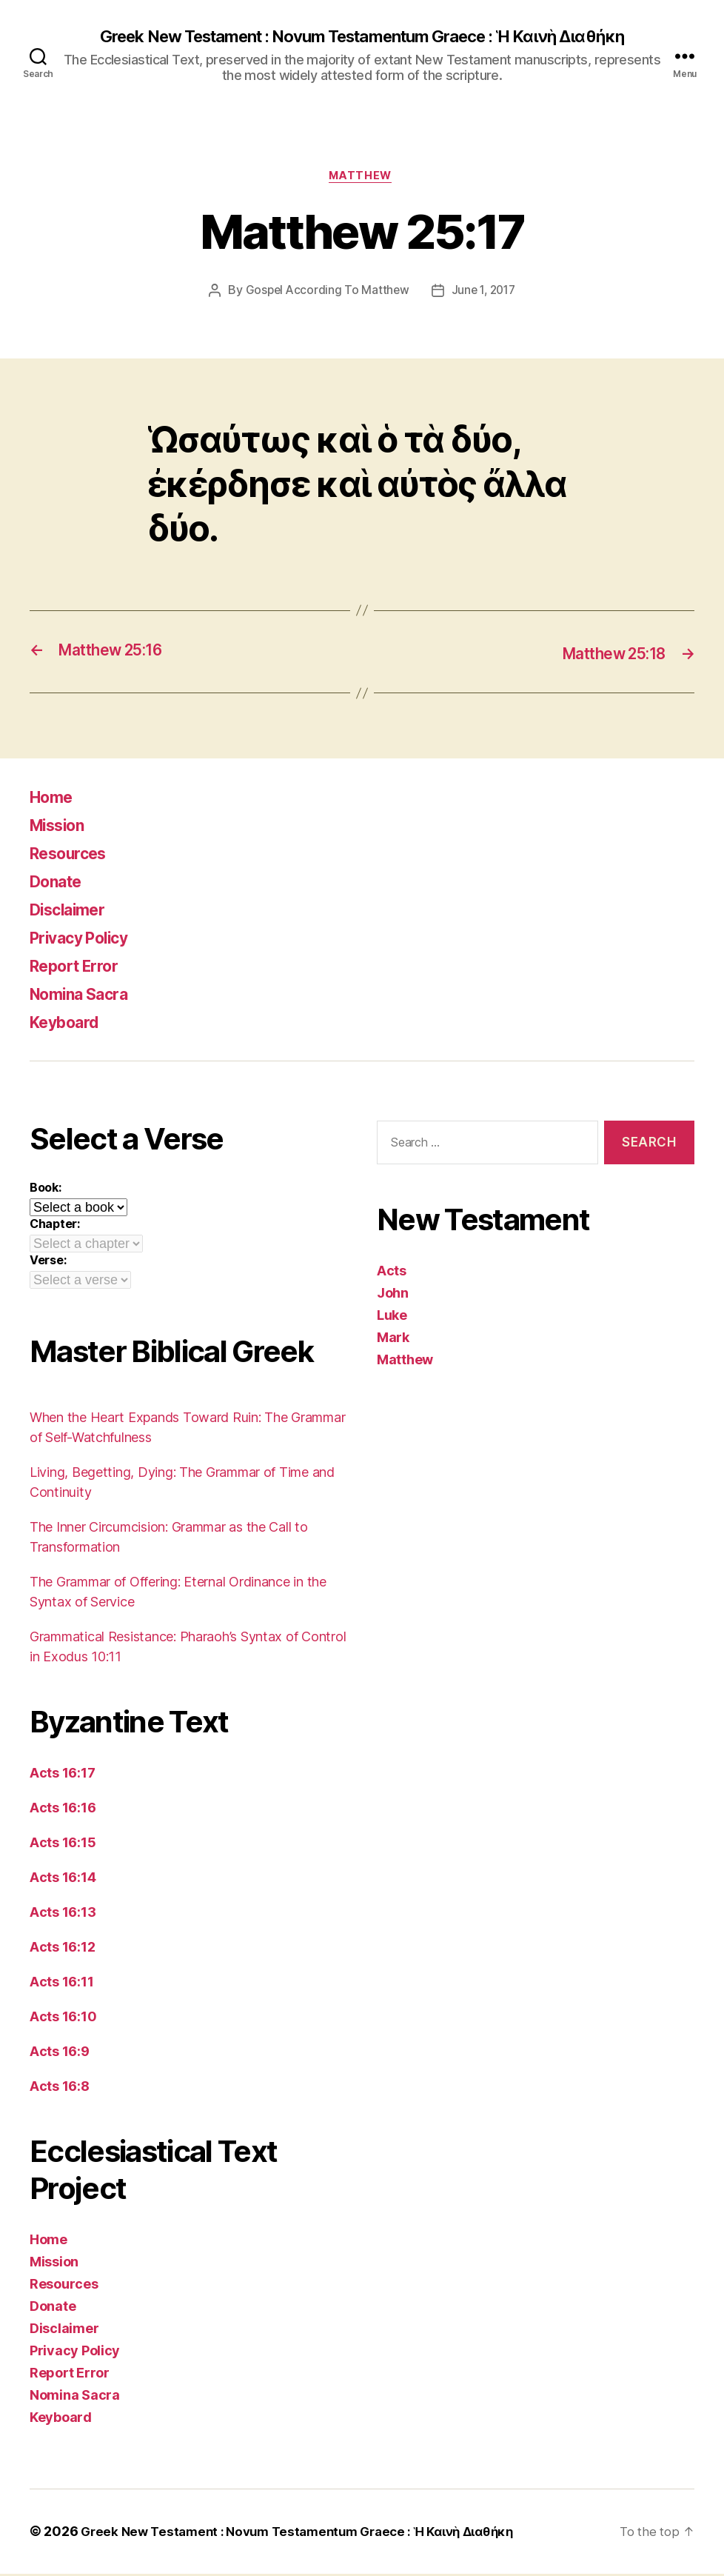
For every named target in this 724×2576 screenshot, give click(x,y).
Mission (62, 827)
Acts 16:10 (63, 2019)
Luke (392, 1317)
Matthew (362, 178)
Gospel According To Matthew (324, 294)
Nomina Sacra (87, 996)
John (393, 1295)
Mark (393, 1339)
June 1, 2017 (484, 294)
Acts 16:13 (62, 1915)
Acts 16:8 (60, 2089)
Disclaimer (73, 912)
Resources (74, 856)
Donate (60, 884)
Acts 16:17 (62, 1775)
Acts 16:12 (62, 1950)
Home (54, 799)
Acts (391, 1273)
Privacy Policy (87, 940)
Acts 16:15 (62, 1845)
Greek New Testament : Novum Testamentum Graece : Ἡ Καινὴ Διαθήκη (361, 37)
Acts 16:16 (62, 1810)
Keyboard (70, 1024)
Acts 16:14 (62, 1880)
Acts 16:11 (61, 1984)
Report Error (81, 968)
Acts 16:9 (60, 2054)
